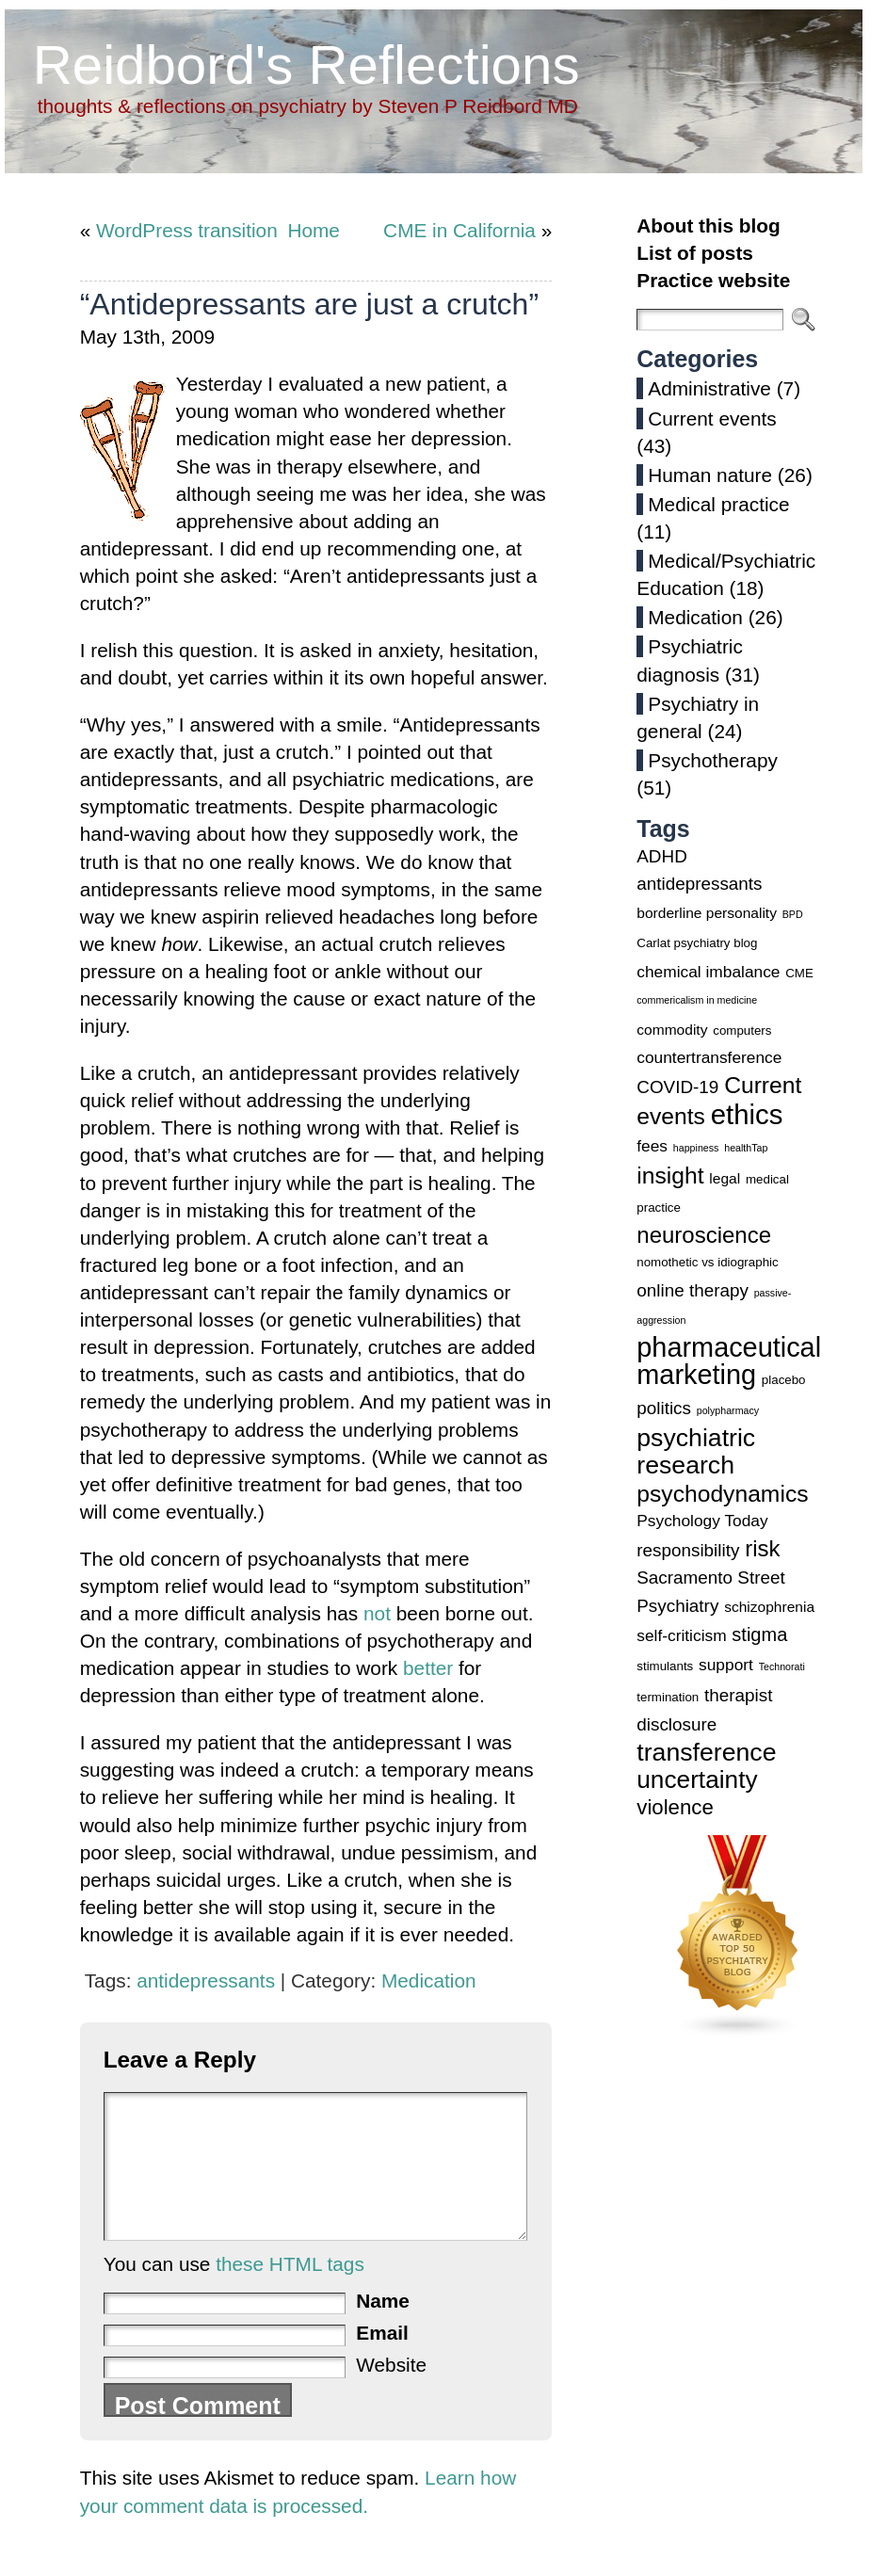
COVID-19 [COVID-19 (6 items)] (677, 1087)
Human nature (710, 475)
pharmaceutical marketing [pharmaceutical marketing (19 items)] (728, 1361)
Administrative (709, 388)
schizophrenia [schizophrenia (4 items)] (769, 1607)
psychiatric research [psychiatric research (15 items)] (695, 1451)
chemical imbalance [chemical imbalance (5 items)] (708, 971)
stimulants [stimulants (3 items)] (664, 1666)
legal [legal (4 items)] (724, 1178)
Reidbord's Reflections (306, 64)
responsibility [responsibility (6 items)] (687, 1550)
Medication (428, 1980)
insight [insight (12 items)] (669, 1175)
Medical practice (718, 504)
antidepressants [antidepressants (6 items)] (699, 884)
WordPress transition (187, 230)
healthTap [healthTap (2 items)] (745, 1147)
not (377, 1613)
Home (313, 230)
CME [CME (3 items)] (799, 973)
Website (391, 2393)
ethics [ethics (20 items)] (747, 1114)
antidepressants (206, 1980)
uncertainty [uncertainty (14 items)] (696, 1779)
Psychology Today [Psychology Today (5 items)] (701, 1520)
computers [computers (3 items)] (742, 1030)
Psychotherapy (713, 760)
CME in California (459, 230)
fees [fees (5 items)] (652, 1145)
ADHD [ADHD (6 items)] (661, 856)
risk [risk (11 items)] (762, 1548)
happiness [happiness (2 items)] (696, 1147)
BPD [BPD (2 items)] (792, 914)
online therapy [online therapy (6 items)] (692, 1290)
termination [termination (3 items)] (667, 1697)
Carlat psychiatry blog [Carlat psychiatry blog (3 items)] (696, 943)
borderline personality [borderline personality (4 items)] (706, 913)
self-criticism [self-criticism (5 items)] (681, 1635)
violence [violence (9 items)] (675, 1807)
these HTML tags (290, 2292)
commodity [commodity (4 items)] (671, 1030)
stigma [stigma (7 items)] (759, 1634)
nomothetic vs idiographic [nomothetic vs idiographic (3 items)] (707, 1262)
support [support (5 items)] (726, 1664)
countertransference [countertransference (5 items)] (708, 1057)
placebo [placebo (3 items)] (784, 1380)
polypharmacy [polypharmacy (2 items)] (728, 1410)
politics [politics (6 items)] (663, 1408)
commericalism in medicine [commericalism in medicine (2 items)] (696, 1000)
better (428, 1668)
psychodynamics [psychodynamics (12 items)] (722, 1493)
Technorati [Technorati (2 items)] (782, 1666)
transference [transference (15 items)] (706, 1752)
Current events (712, 418)
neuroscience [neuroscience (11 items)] (703, 1235)
